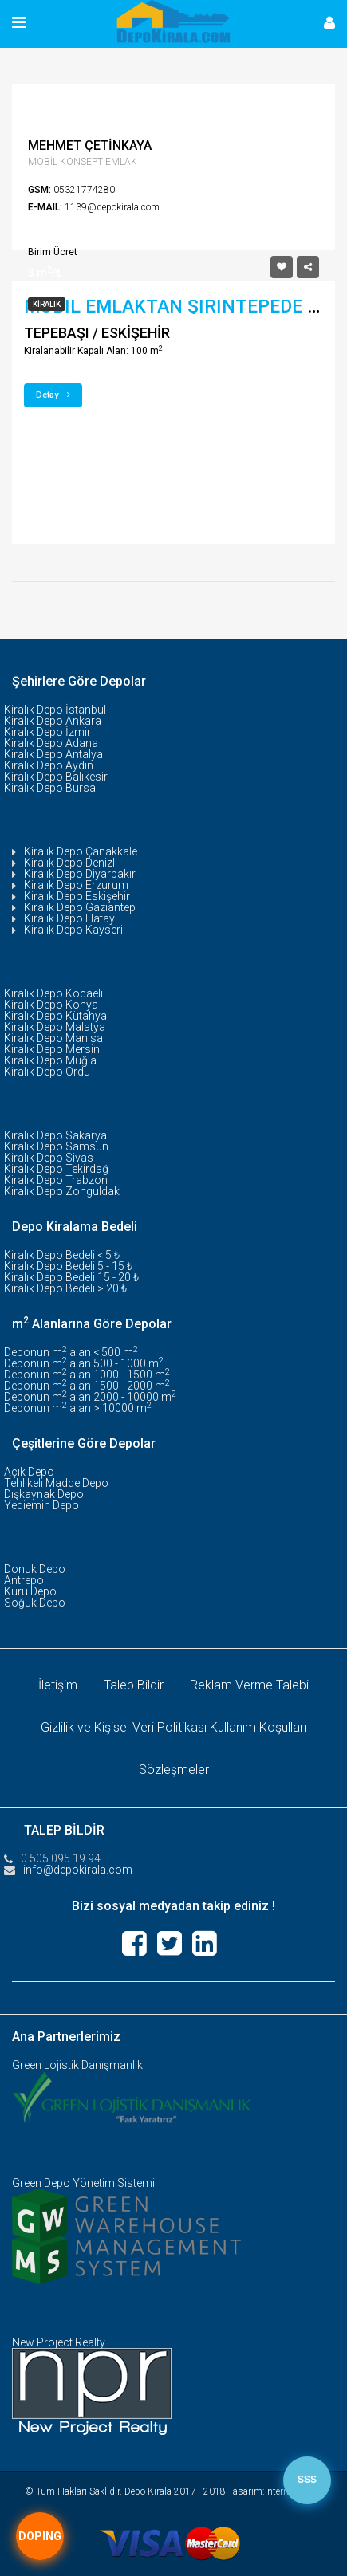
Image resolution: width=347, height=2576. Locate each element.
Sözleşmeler (174, 1769)
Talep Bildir (134, 1685)
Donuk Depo (34, 1569)
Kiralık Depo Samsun (56, 1146)
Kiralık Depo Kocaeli (53, 993)
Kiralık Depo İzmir (47, 732)
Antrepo (24, 1580)
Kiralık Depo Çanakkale (80, 851)
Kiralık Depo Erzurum (76, 885)
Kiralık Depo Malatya (54, 1027)
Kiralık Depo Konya (51, 1004)
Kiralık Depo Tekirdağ (56, 1168)
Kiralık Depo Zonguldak (62, 1191)
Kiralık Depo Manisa (53, 1038)
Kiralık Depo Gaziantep (80, 907)
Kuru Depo (30, 1591)
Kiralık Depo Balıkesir (56, 776)
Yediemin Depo (41, 1505)
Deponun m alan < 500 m (71, 1352)
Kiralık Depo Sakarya (55, 1135)
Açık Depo (29, 1471)
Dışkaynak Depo (44, 1494)
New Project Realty (58, 2342)
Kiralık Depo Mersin (52, 1049)
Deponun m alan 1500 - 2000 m (87, 1385)
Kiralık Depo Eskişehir (77, 896)
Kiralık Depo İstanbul (55, 709)
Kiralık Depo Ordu (47, 1071)
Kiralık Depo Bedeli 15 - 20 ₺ (71, 1277)
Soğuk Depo (34, 1602)
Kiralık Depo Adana (51, 743)
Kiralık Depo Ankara (52, 720)
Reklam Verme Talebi (249, 1685)
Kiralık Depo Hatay (69, 918)
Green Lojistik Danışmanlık (77, 2065)
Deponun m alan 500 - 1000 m (84, 1363)
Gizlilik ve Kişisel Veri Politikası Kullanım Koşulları (173, 1727)
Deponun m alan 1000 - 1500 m (87, 1374)
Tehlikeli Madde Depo (56, 1483)
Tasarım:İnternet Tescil (275, 2491)
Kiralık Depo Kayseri (73, 929)
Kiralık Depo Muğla (50, 1060)
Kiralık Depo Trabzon (56, 1180)
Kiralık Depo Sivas (48, 1157)
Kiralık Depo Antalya (53, 754)
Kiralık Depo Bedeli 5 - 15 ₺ (68, 1266)
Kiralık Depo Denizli (70, 862)
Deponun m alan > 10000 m (78, 1408)
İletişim (57, 1685)
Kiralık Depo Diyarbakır (80, 873)
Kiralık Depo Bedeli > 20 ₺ (65, 1288)
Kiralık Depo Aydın (48, 765)
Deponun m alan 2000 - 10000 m (90, 1396)
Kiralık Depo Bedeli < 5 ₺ (62, 1255)
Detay (53, 395)
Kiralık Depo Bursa (50, 787)
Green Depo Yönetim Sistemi (83, 2183)
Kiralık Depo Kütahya (55, 1015)
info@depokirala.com (77, 1869)
